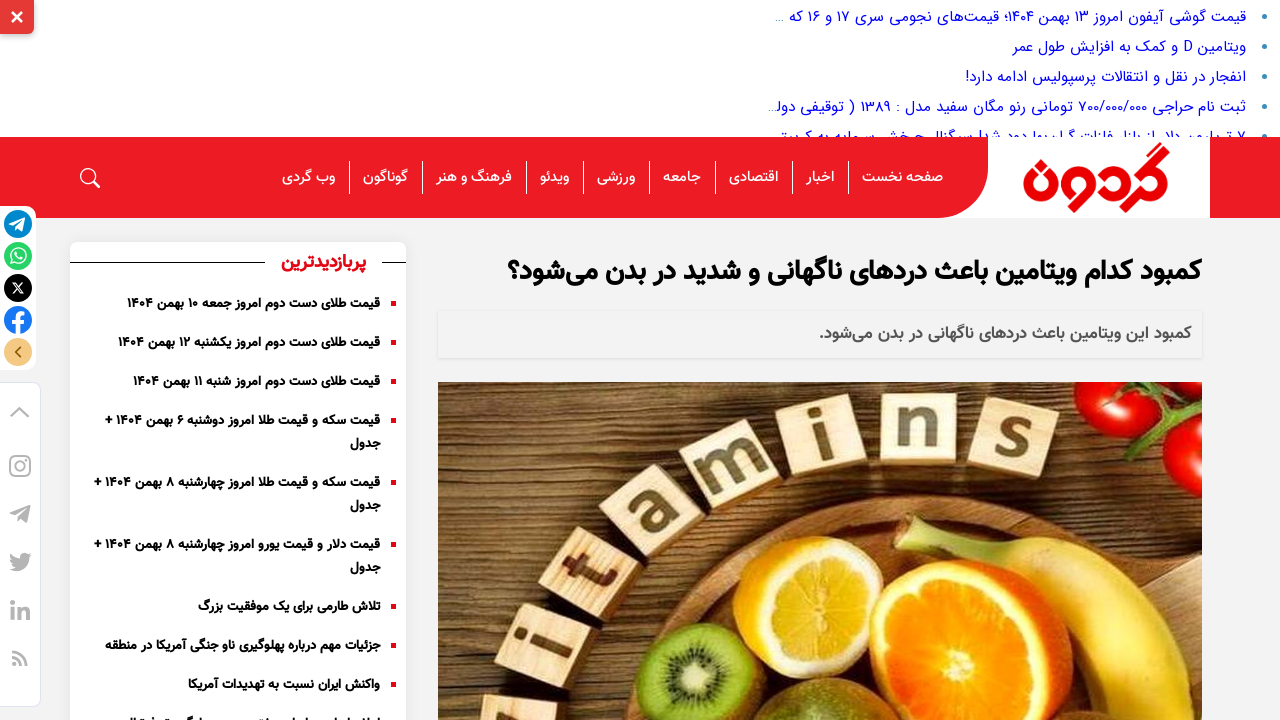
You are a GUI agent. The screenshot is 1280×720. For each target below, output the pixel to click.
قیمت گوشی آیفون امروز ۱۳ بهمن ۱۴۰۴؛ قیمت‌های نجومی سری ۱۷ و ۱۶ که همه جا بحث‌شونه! (957, 17)
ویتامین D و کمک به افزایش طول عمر (1129, 47)
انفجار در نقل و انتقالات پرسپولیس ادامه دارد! (1105, 77)
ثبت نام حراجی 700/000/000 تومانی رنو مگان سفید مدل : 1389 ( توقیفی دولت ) (998, 107)
